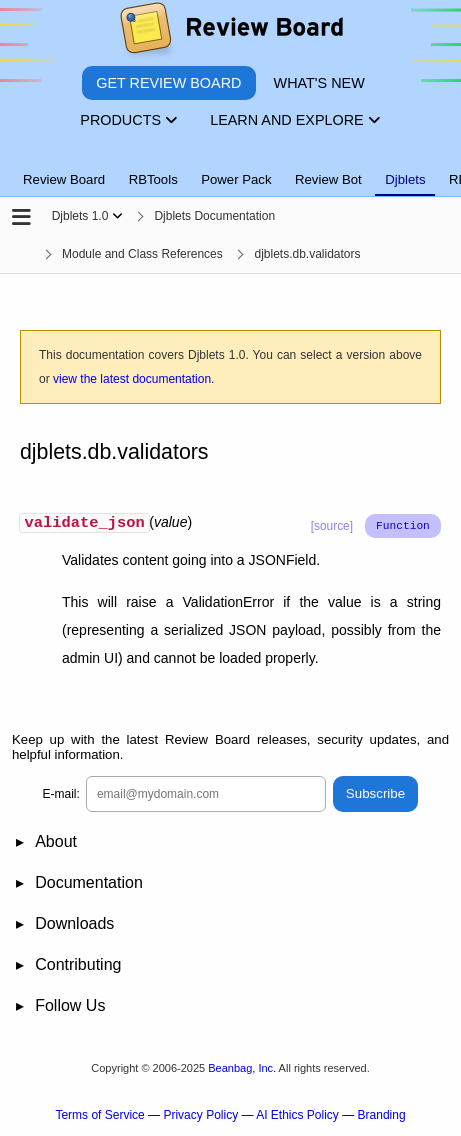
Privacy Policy (200, 1117)
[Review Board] (230, 32)
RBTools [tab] (153, 179)
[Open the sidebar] (21, 218)
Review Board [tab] (64, 179)
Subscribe (375, 796)
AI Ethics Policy (297, 1117)
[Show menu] (117, 216)
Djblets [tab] (405, 179)
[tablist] (230, 168)
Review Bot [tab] (328, 179)
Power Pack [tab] (236, 179)
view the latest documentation (132, 379)
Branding (382, 1117)
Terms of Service (99, 1117)
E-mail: (61, 796)
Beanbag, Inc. (242, 1070)
